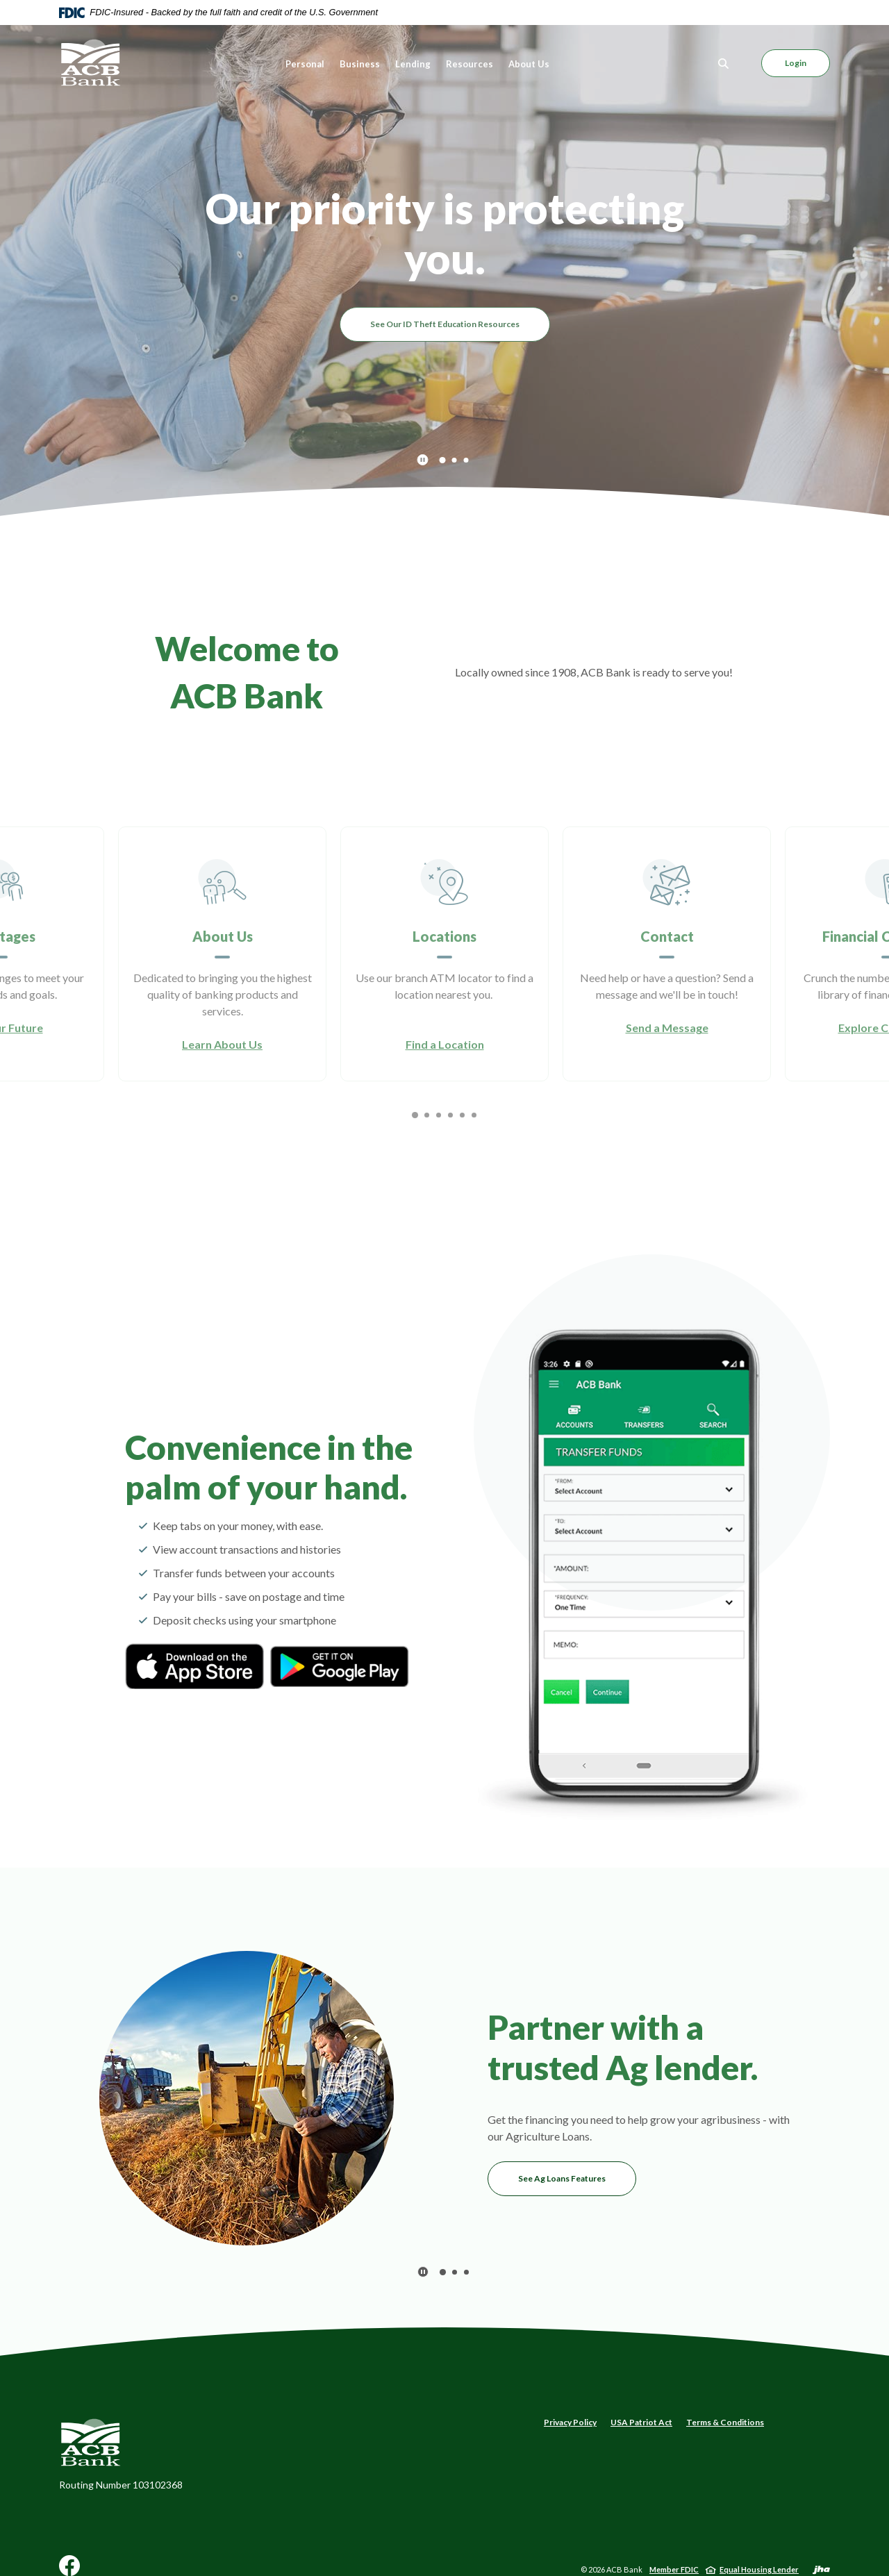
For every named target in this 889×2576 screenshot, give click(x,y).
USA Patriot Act (641, 2422)
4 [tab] (450, 1115)
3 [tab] (466, 460)
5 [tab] (462, 1115)
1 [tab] (442, 459)
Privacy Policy (570, 2422)
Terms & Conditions (725, 2422)
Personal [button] (304, 63)
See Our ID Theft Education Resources (445, 324)
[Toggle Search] (723, 63)
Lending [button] (413, 63)
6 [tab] (474, 1115)
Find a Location (445, 1044)
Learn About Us (222, 1044)
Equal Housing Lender (759, 2569)
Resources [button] (469, 63)
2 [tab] (454, 460)
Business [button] (360, 63)
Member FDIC (674, 2569)
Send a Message (667, 1027)
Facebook (69, 2571)
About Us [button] (528, 63)
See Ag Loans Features (562, 2178)
